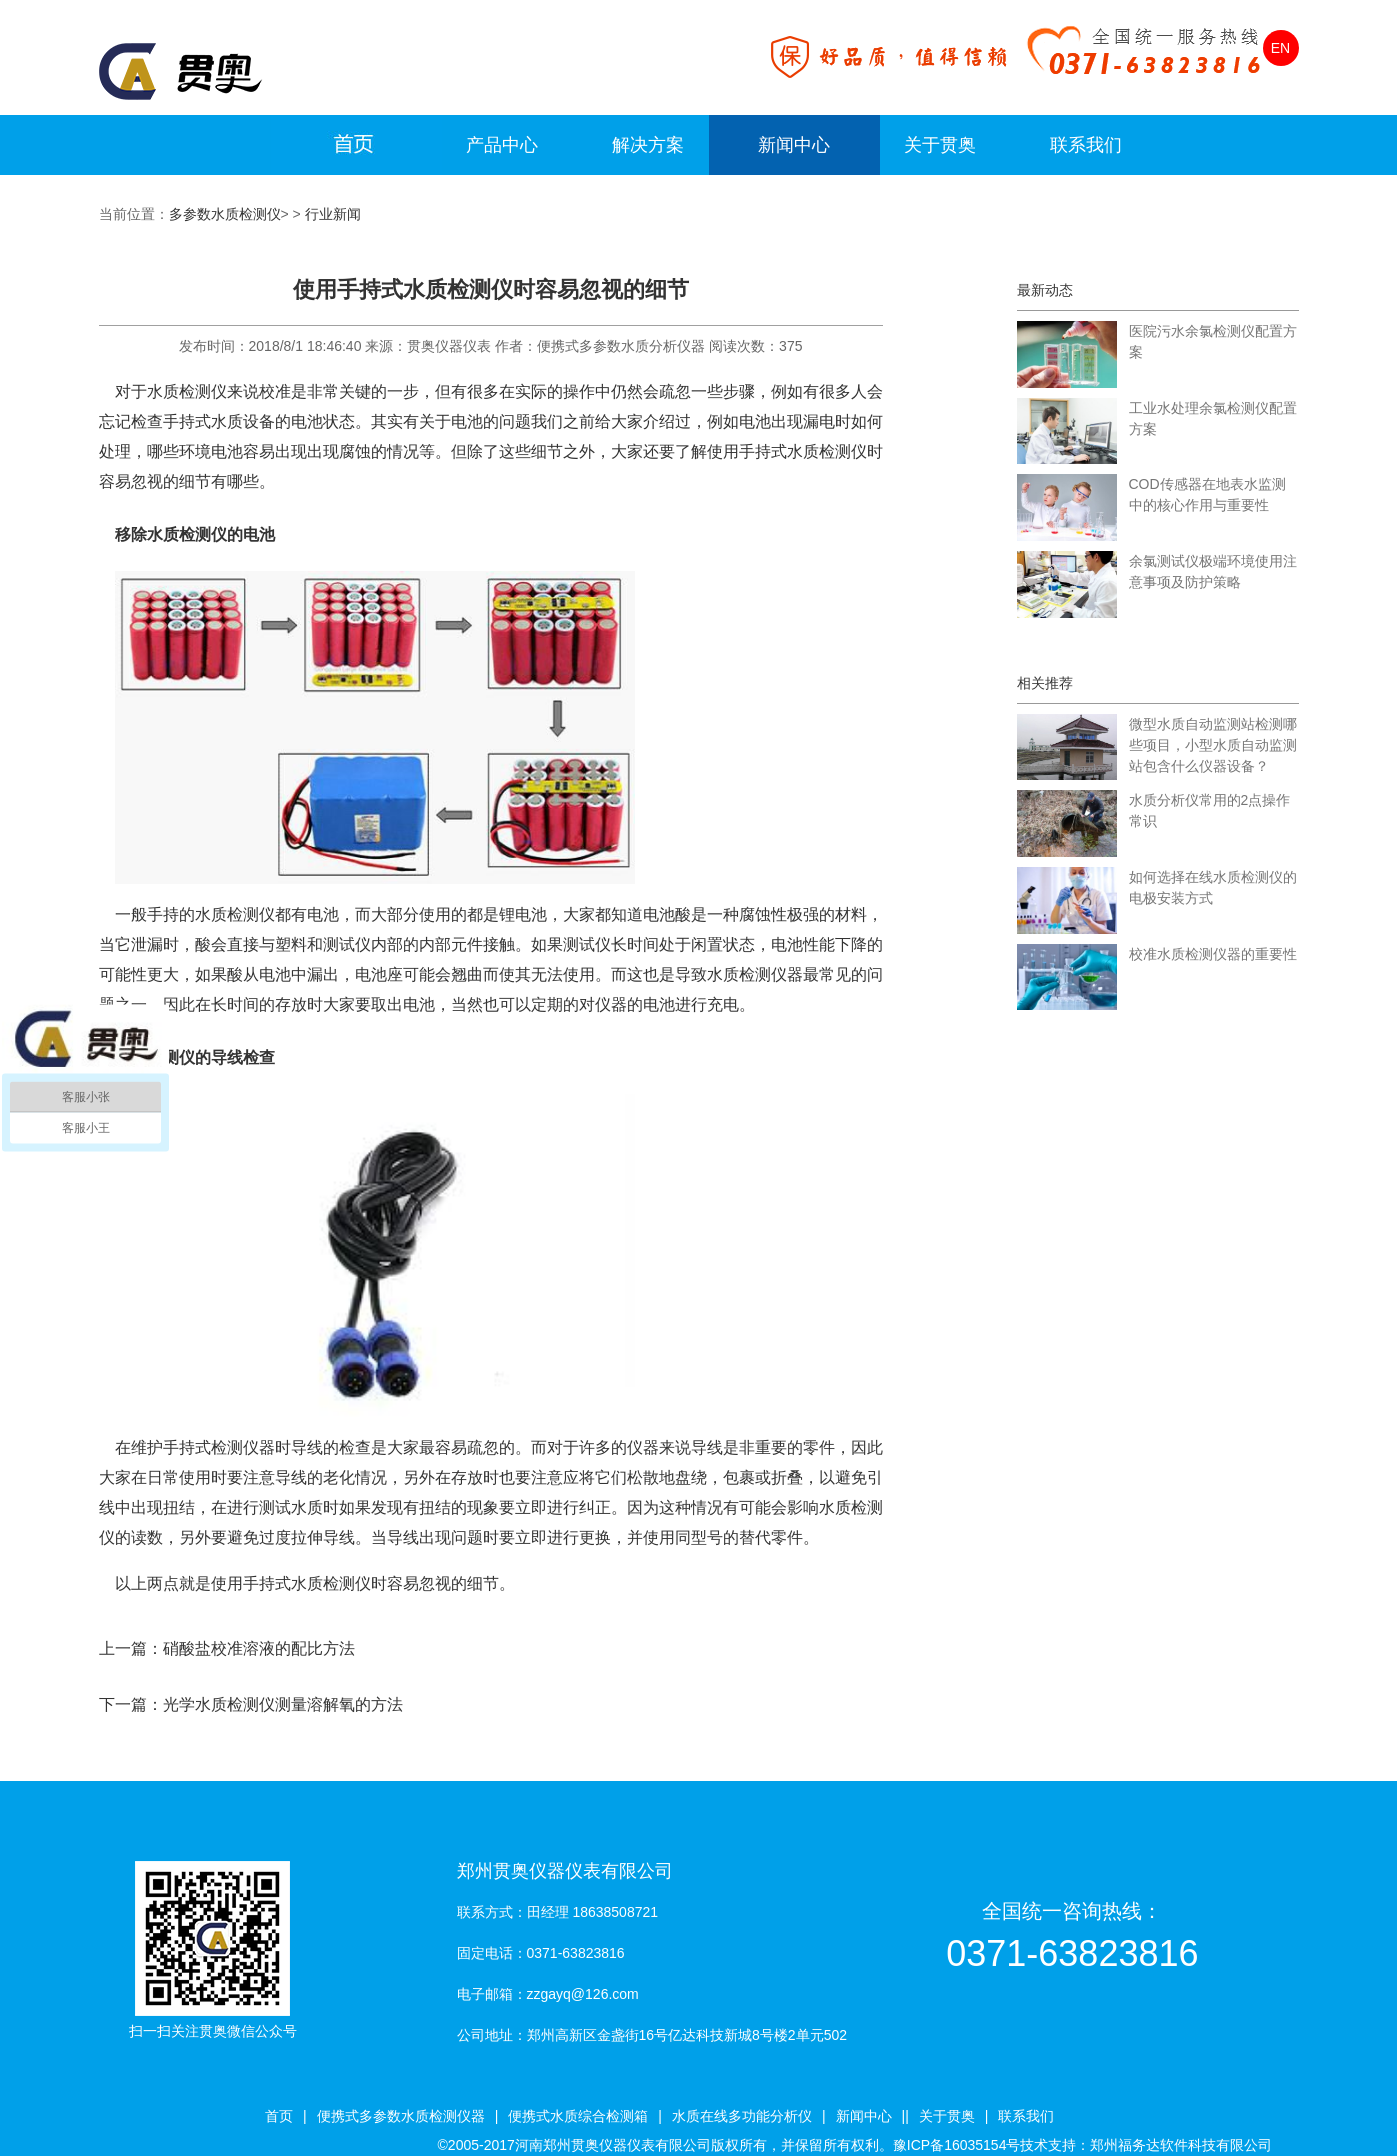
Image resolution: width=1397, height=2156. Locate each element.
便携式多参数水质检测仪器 (401, 2116)
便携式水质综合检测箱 (578, 2116)
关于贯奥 (940, 145)
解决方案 (648, 145)
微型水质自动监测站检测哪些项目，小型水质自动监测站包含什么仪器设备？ (1213, 745)
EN (1280, 48)
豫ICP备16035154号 (957, 2145)
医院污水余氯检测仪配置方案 (1213, 341)
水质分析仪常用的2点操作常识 (1210, 810)
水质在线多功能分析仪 (742, 2116)
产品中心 (502, 145)
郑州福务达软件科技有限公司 (1181, 2145)
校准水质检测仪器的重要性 (1213, 954)
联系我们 (1086, 145)
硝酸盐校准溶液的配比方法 (259, 1648)
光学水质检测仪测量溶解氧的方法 (283, 1704)
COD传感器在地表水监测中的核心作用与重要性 (1207, 494)
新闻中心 (794, 145)
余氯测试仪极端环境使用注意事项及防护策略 (1213, 571)
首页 (279, 2116)
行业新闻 (333, 214)
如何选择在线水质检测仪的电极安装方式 (1213, 887)
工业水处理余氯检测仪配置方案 (1213, 418)
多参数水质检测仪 (225, 214)
